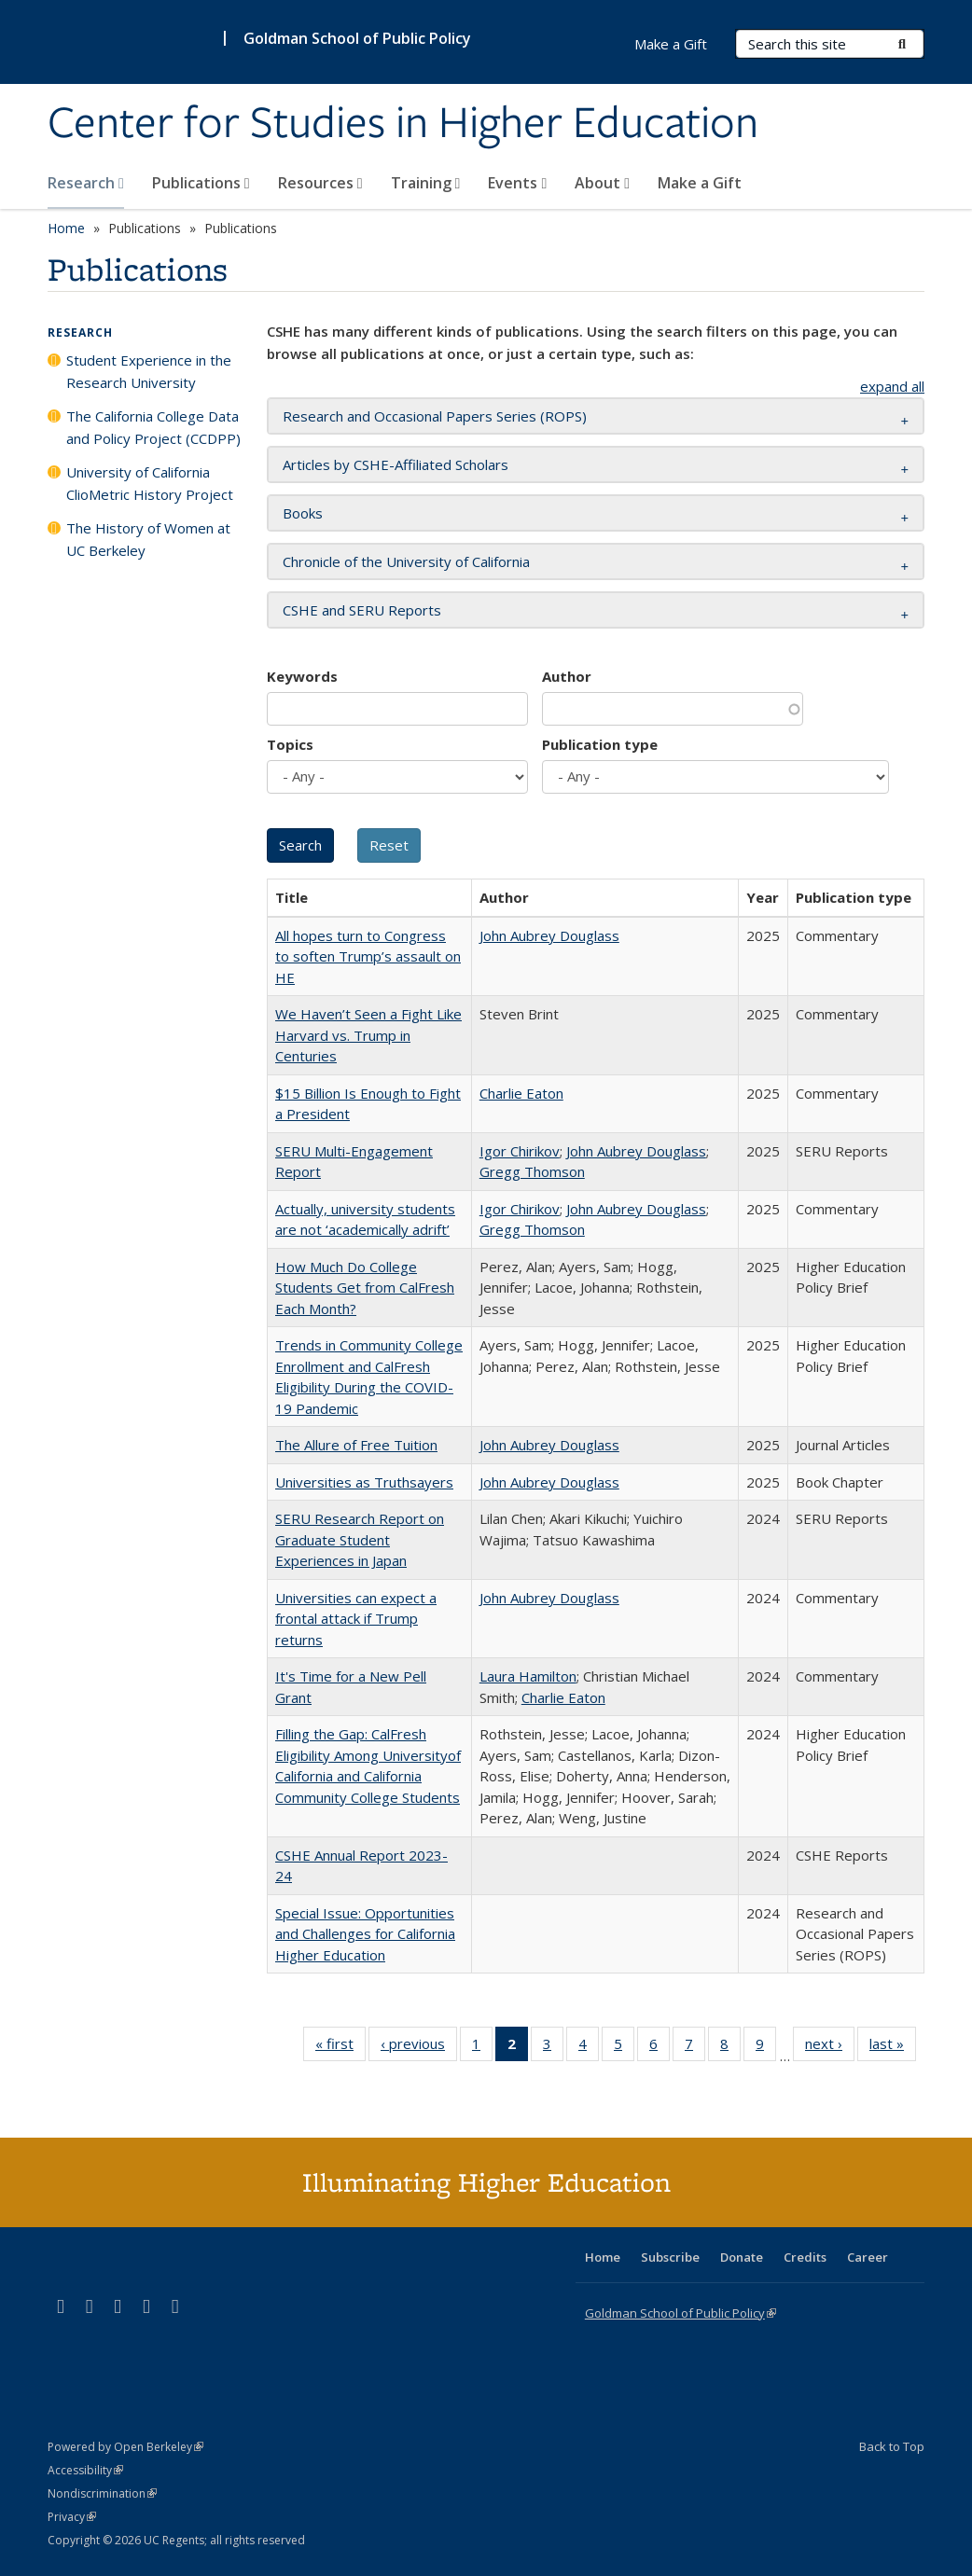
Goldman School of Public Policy (357, 38)
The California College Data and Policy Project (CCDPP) (153, 427)
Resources (320, 183)
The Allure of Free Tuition (356, 1444)
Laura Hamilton (527, 1676)
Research (86, 183)
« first (340, 2047)
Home (66, 228)
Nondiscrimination (102, 2493)
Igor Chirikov (519, 1151)
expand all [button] (892, 386)
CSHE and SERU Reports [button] (362, 610)
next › (829, 2047)
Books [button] (303, 513)
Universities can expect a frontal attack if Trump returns (356, 1618)
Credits (805, 2257)
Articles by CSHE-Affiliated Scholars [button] (395, 464)
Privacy (72, 2517)
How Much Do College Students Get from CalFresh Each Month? (364, 1287)
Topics (290, 744)
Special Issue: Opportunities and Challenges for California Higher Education (365, 1934)
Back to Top (891, 2446)
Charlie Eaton (521, 1093)
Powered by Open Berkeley (125, 2447)
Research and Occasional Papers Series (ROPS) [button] (435, 416)
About (602, 183)
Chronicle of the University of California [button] (406, 561)
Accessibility (85, 2470)
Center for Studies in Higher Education (403, 124)
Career (867, 2257)
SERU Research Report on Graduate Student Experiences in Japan (359, 1539)
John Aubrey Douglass (549, 935)
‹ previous (419, 2047)
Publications (201, 183)
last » (892, 2047)
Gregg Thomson (532, 1171)
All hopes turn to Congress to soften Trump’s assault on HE (368, 956)
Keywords (302, 676)
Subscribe (670, 2257)
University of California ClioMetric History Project (149, 483)
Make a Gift (700, 183)
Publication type (600, 744)
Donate (741, 2257)
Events (517, 183)
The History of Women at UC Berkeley (148, 539)
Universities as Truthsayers (364, 1482)
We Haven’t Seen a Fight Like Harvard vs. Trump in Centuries (368, 1034)
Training (426, 183)
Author (566, 676)
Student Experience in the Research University (148, 371)
